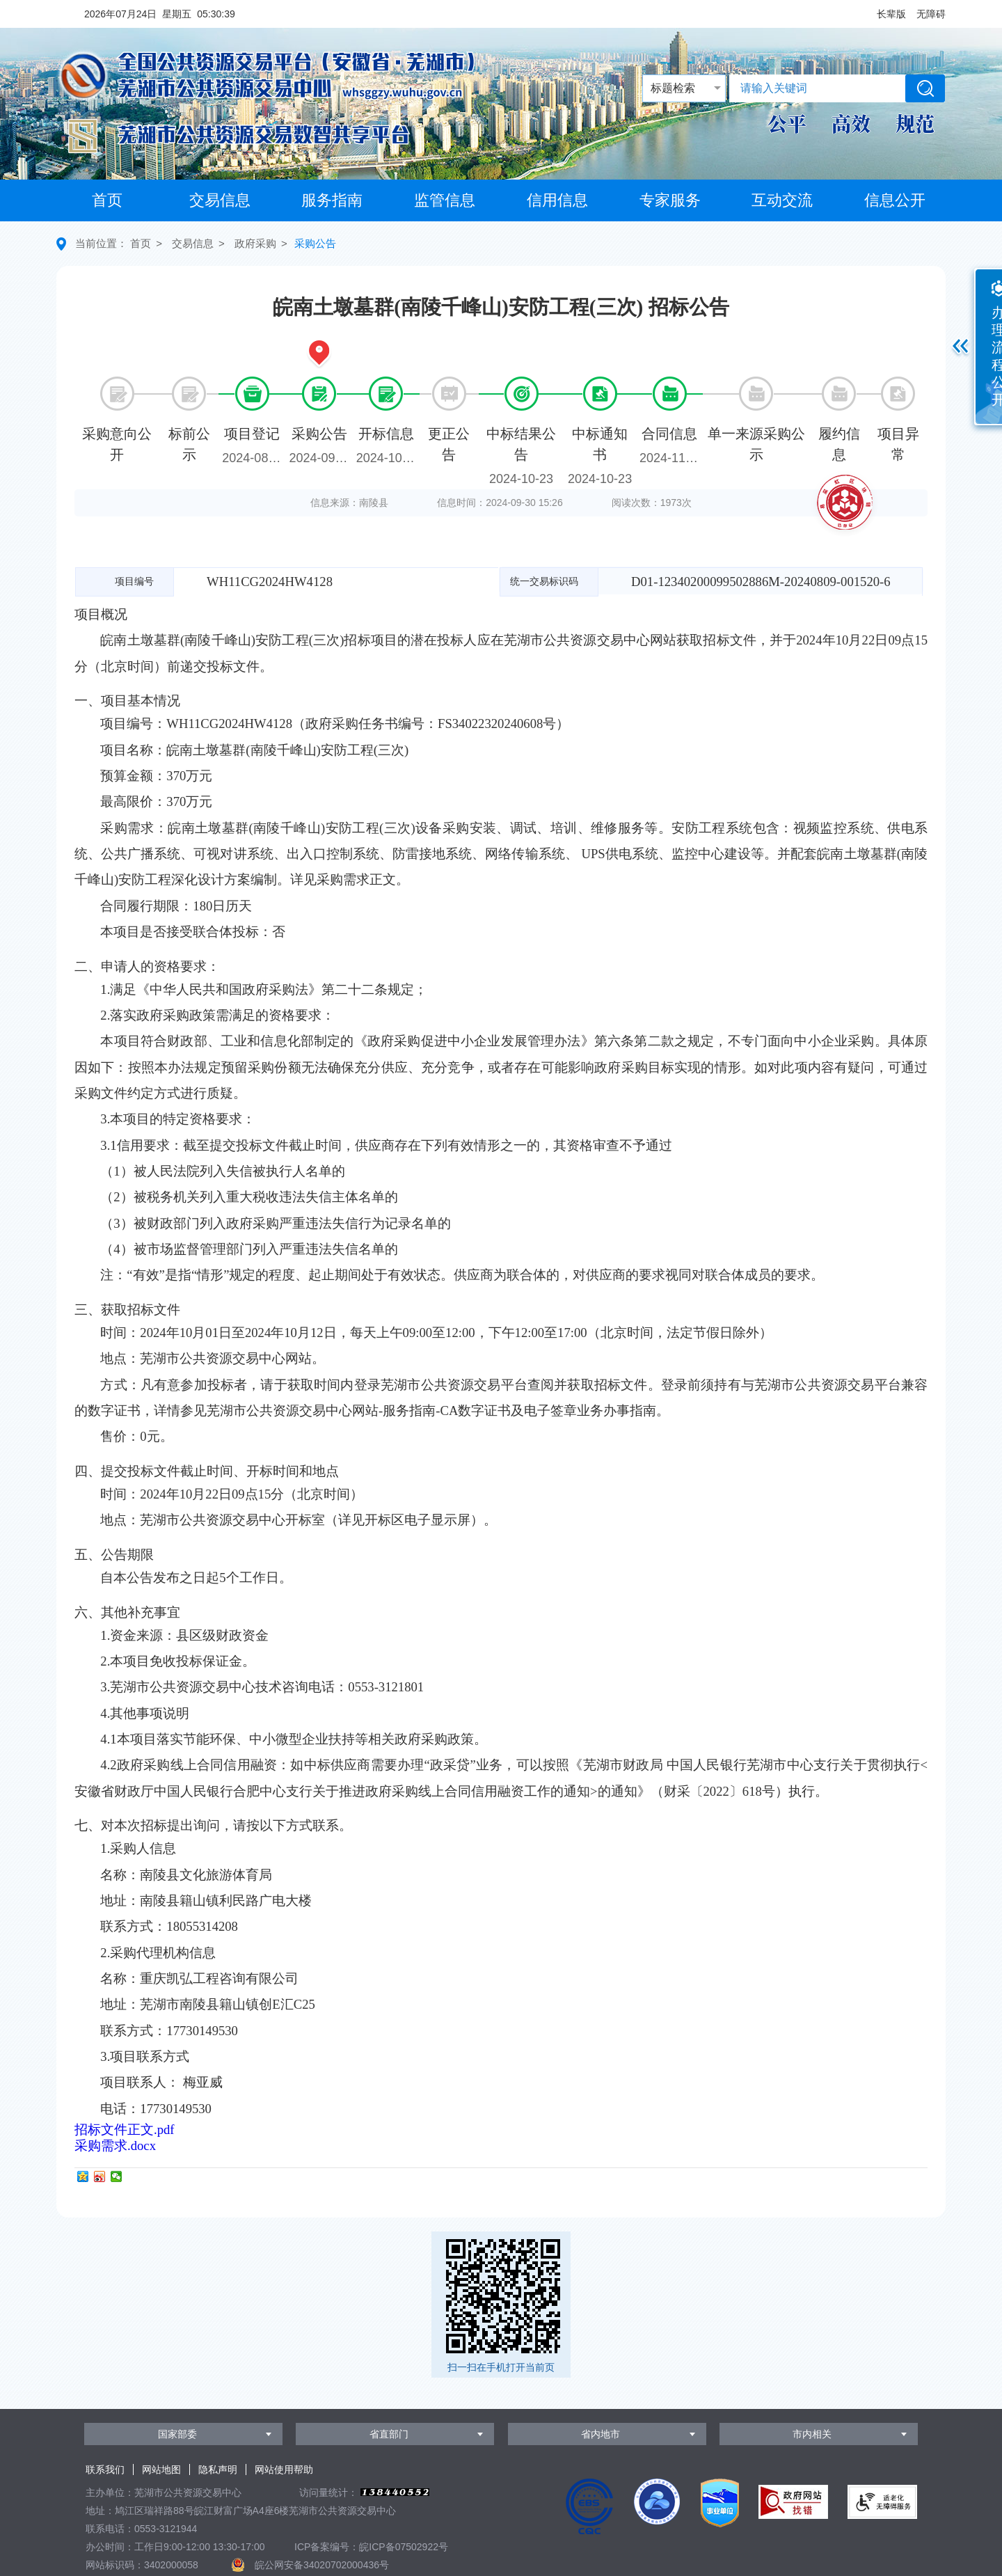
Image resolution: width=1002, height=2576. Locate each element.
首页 (107, 200)
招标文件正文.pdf (124, 2129)
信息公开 (894, 200)
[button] (891, 13)
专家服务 (670, 200)
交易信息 (219, 200)
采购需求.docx (115, 2145)
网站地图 (161, 2469)
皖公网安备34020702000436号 (322, 2564)
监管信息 (444, 200)
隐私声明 (217, 2469)
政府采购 (255, 243)
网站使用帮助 (284, 2469)
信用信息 (557, 200)
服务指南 (332, 200)
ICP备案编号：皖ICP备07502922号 (371, 2546)
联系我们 (105, 2469)
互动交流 (782, 200)
